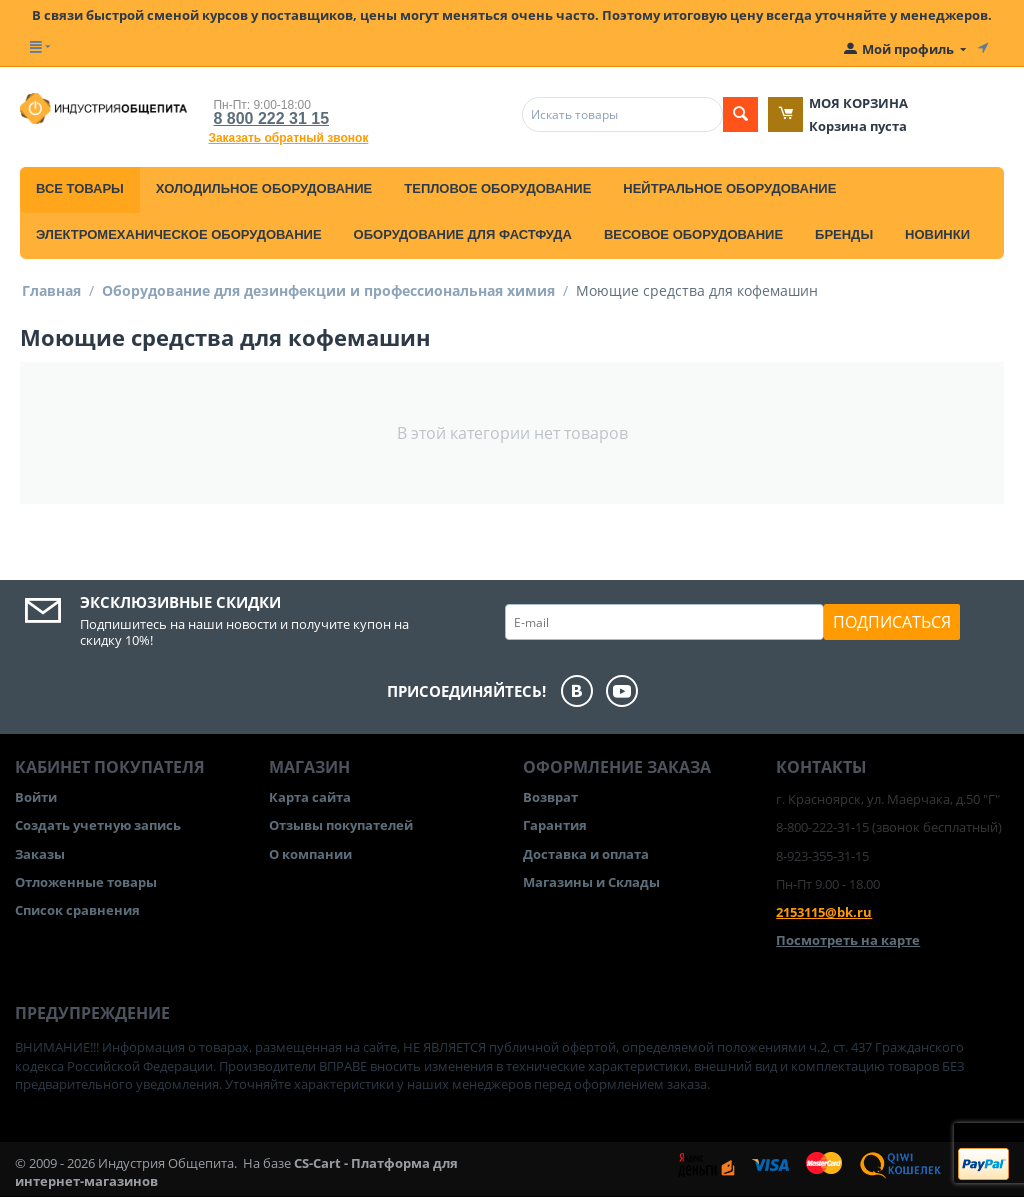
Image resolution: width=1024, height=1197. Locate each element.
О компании (310, 854)
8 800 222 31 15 (271, 118)
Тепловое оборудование (497, 188)
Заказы (40, 854)
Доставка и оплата (586, 854)
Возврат (550, 797)
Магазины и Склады (591, 882)
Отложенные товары (86, 882)
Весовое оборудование (693, 234)
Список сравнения (77, 910)
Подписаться (892, 622)
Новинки (937, 234)
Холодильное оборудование (264, 188)
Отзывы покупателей (341, 825)
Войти (36, 797)
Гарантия (555, 825)
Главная (51, 290)
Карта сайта (310, 797)
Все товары (80, 188)
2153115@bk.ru (824, 912)
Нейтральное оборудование (729, 188)
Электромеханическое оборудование (179, 234)
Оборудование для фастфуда (463, 234)
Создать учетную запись (98, 825)
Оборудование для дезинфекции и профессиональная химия (328, 290)
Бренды (844, 234)
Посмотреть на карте (848, 940)
